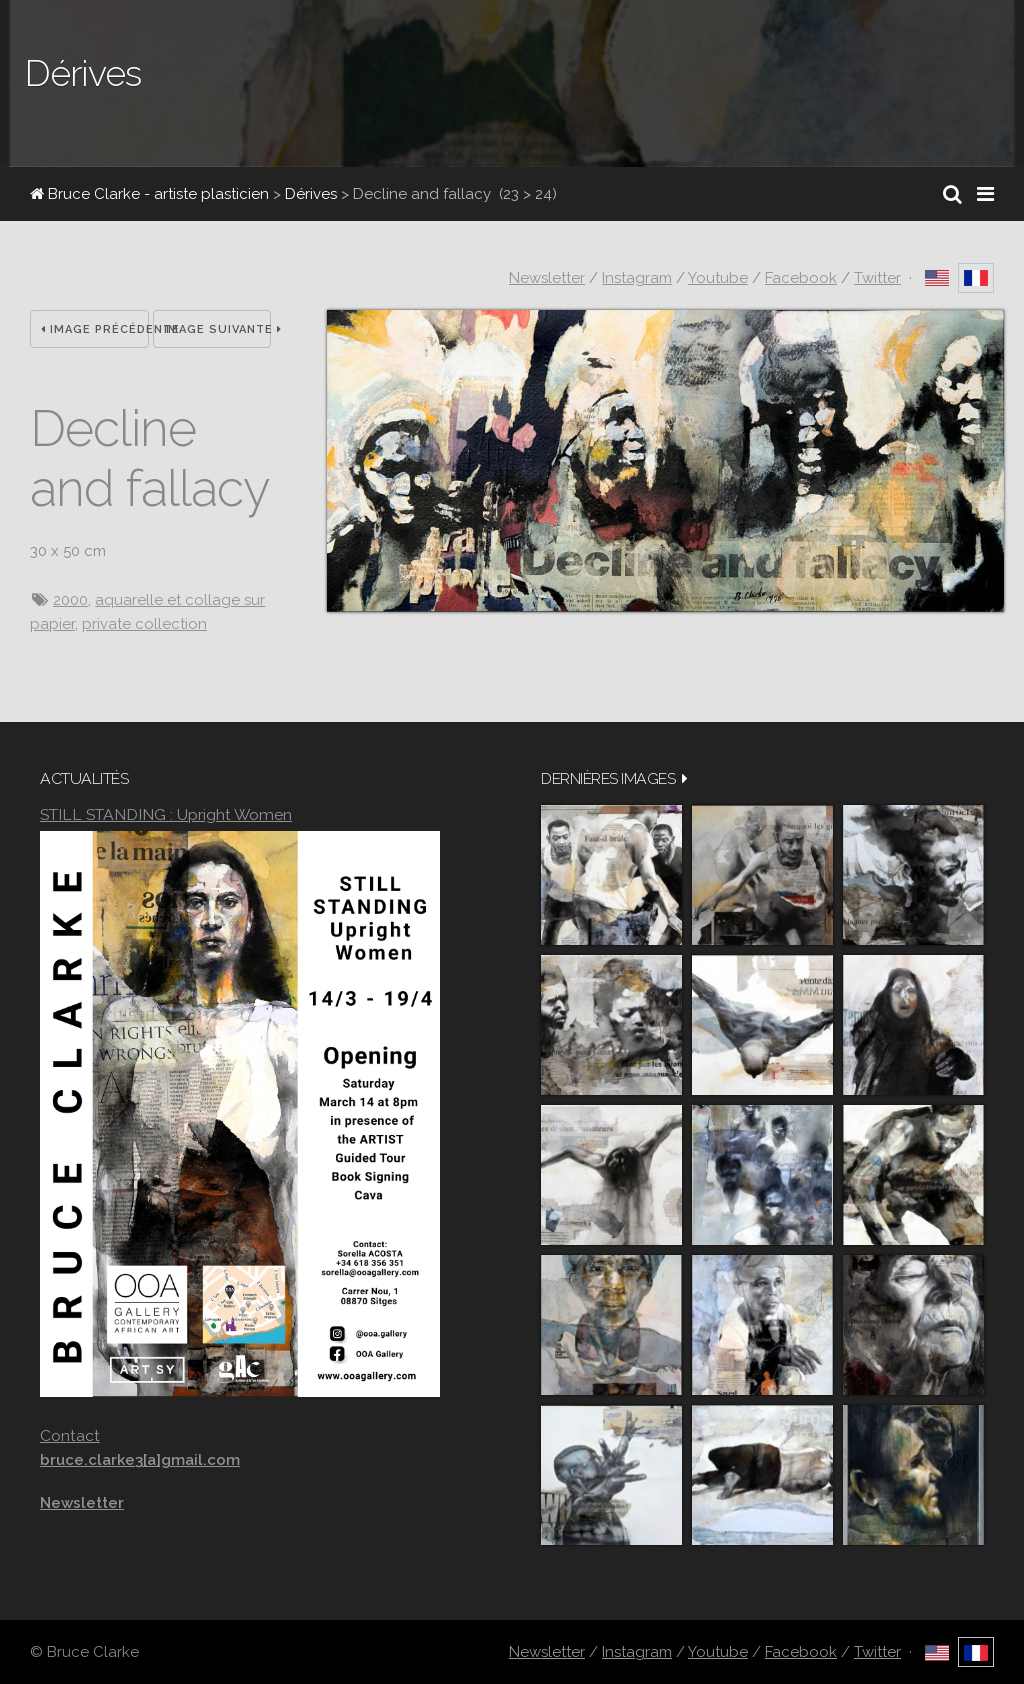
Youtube (718, 278)
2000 (70, 600)
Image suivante (218, 329)
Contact (70, 1435)
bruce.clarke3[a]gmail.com (140, 1460)
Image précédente (95, 329)
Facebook (801, 278)
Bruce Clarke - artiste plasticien (149, 194)
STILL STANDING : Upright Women (166, 814)
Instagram (637, 278)
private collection (144, 624)
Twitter (877, 278)
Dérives (311, 194)
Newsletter (547, 278)
